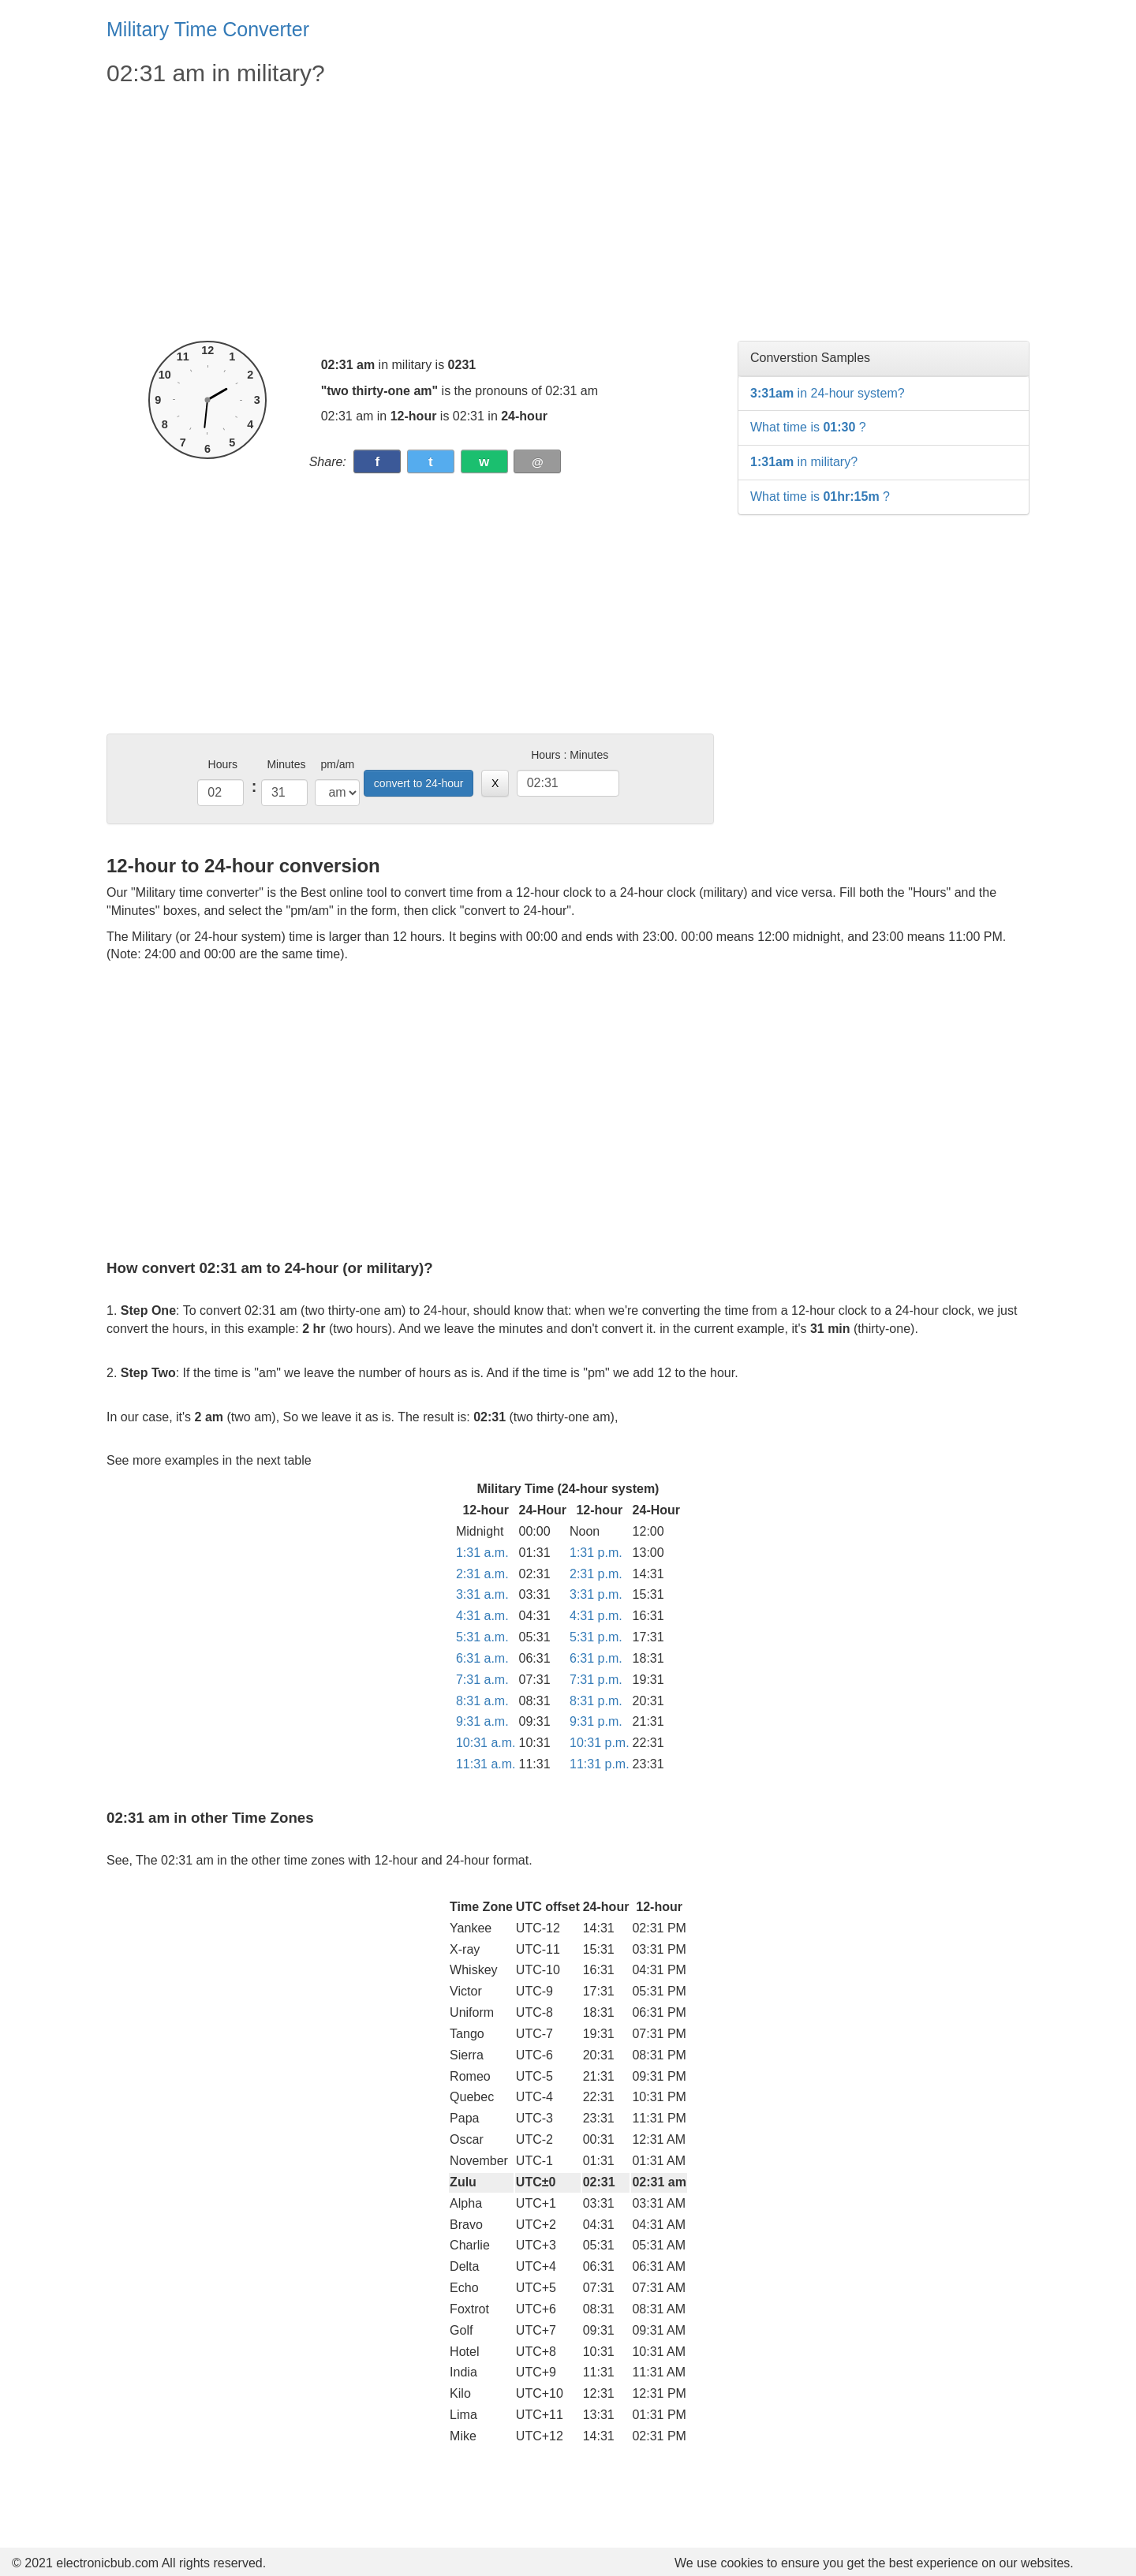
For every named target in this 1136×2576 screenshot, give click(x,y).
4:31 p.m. (596, 1615)
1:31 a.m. (482, 1552)
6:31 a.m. (482, 1658)
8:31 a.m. (482, 1701)
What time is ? (808, 427)
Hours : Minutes (569, 755)
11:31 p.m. (600, 1764)
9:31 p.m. (596, 1721)
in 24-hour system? (827, 393)
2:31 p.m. (596, 1574)
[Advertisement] (410, 214)
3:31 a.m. (482, 1594)
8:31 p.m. (596, 1701)
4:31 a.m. (482, 1615)
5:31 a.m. (482, 1637)
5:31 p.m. (596, 1637)
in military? (804, 462)
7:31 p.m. (596, 1679)
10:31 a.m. (486, 1742)
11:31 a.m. (486, 1764)
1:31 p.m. (596, 1552)
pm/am (337, 764)
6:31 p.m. (596, 1658)
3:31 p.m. (596, 1594)
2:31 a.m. (482, 1574)
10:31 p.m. (600, 1742)
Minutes (286, 764)
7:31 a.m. (482, 1679)
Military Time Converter (207, 29)
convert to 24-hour (419, 783)
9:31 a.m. (482, 1721)
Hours (222, 764)
